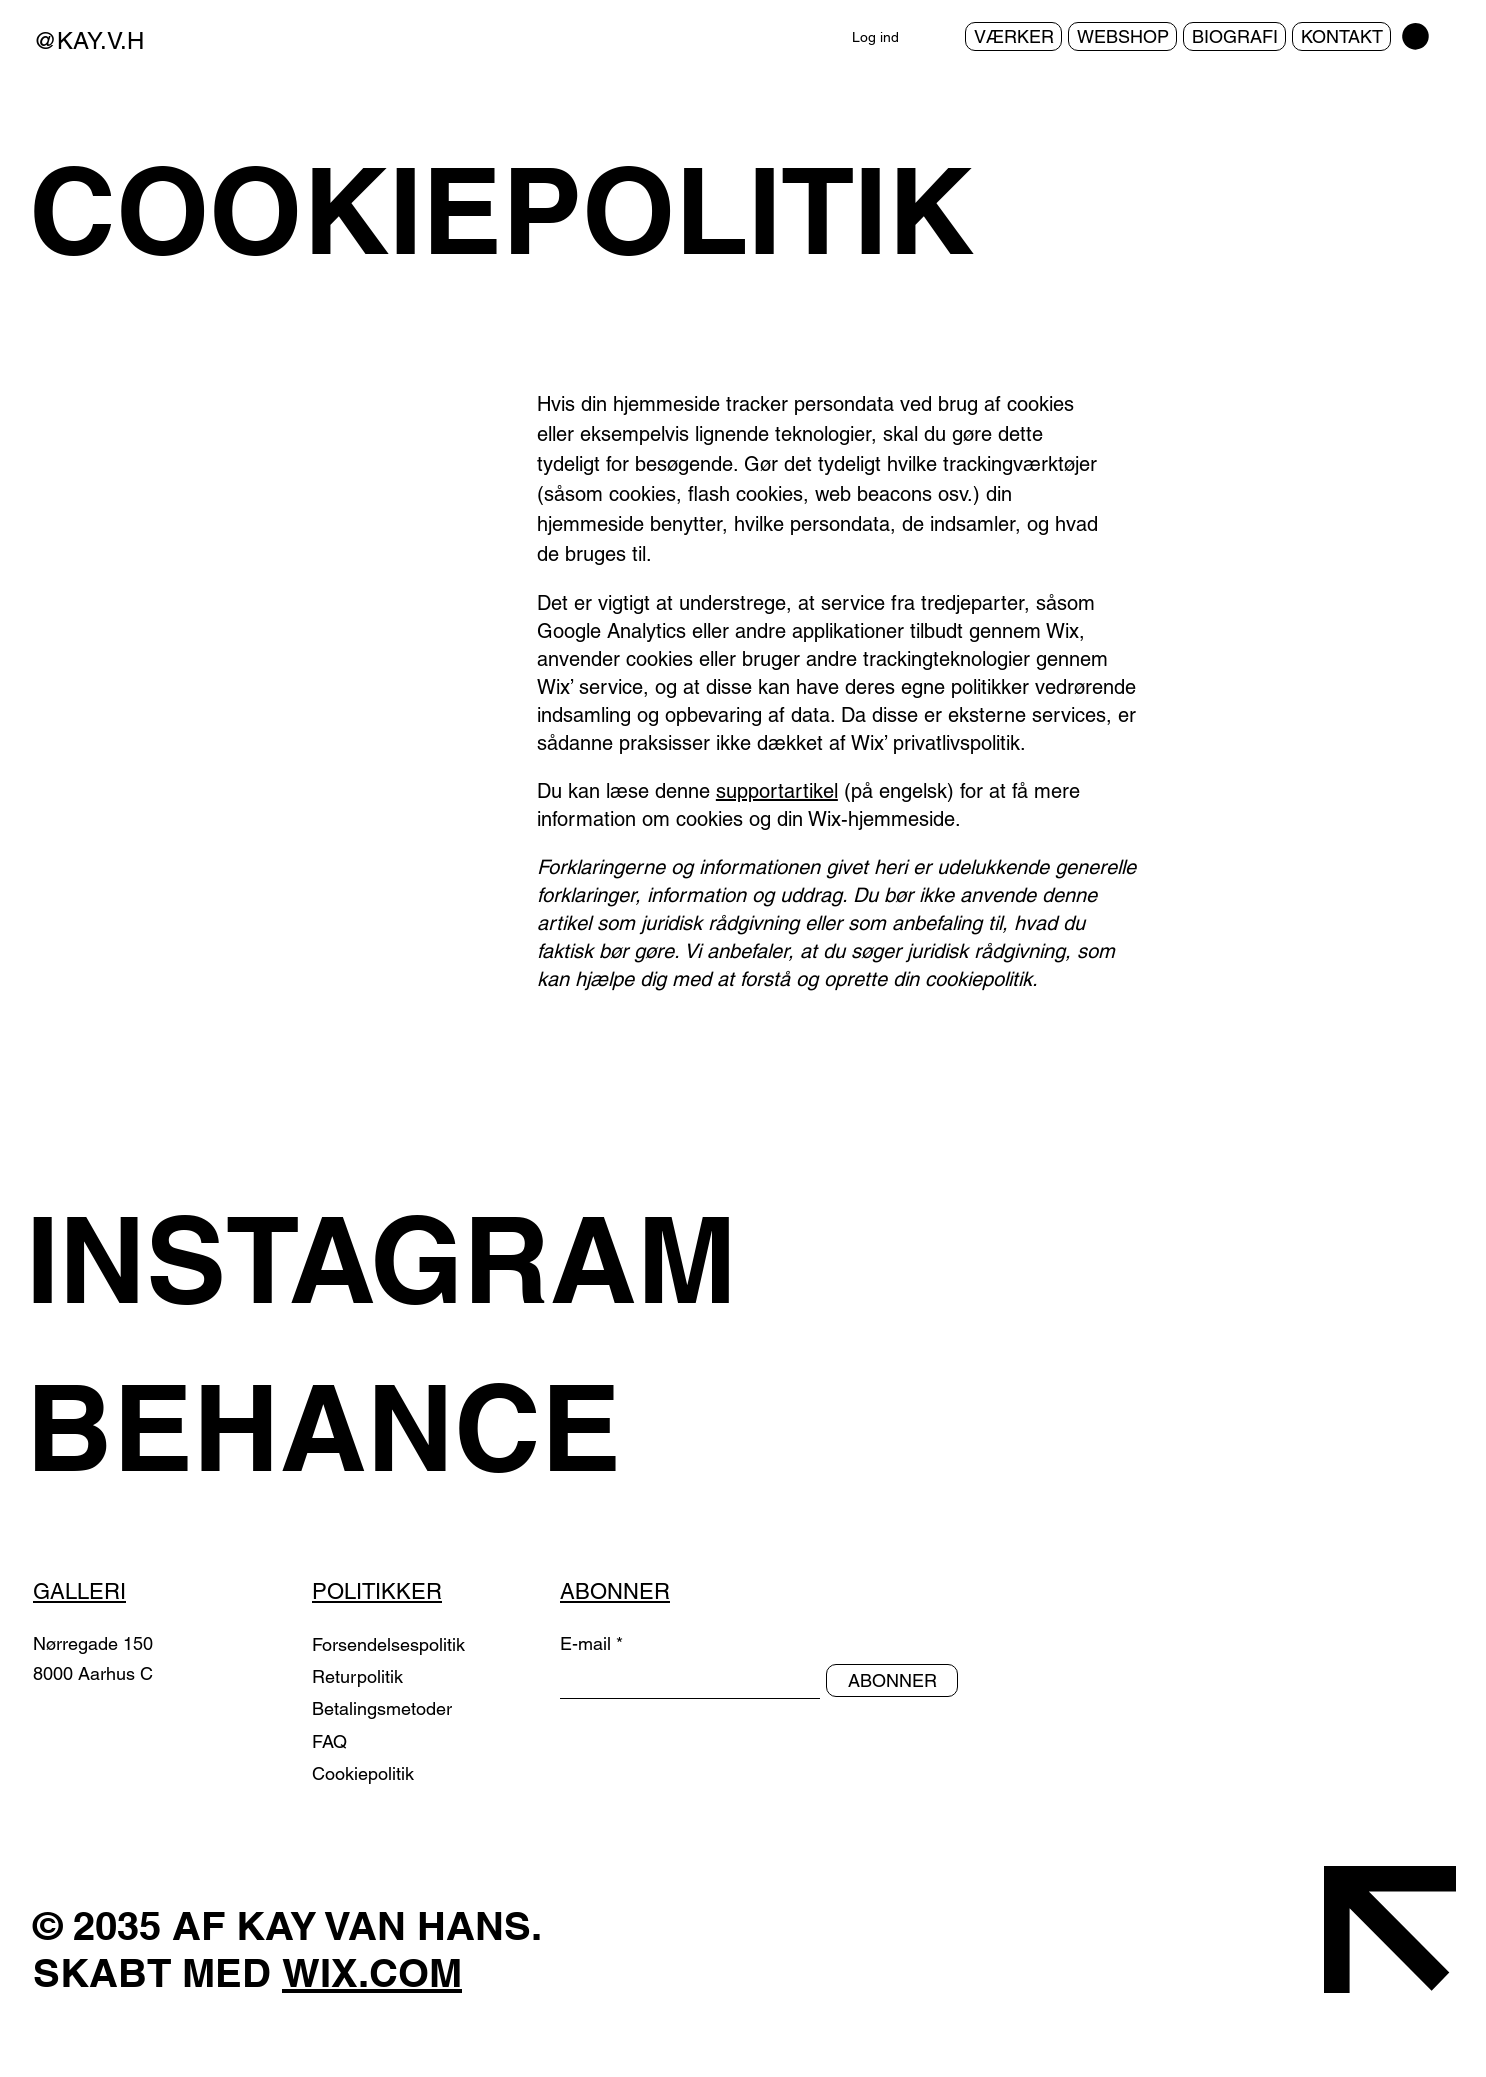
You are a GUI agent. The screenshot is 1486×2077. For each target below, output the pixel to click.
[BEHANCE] (411, 1427)
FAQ (329, 1741)
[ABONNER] (892, 1680)
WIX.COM (372, 1972)
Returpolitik (360, 1676)
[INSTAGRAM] (411, 1259)
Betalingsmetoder (384, 1708)
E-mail (585, 1644)
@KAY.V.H (88, 40)
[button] (1415, 36)
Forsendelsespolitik (388, 1644)
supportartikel (777, 791)
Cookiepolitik (363, 1773)
